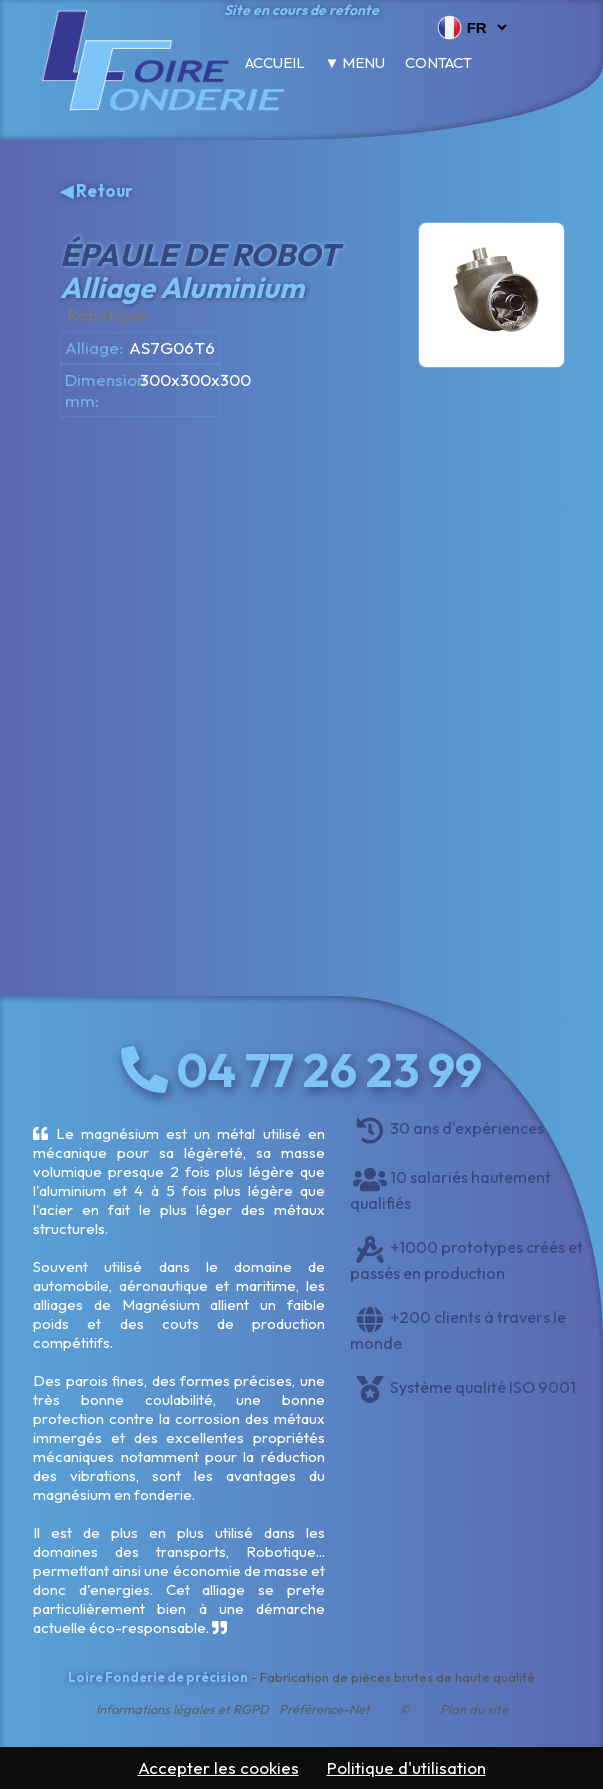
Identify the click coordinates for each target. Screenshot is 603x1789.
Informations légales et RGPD (182, 1709)
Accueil (275, 62)
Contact (438, 62)
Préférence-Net (324, 1709)
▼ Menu (355, 62)
